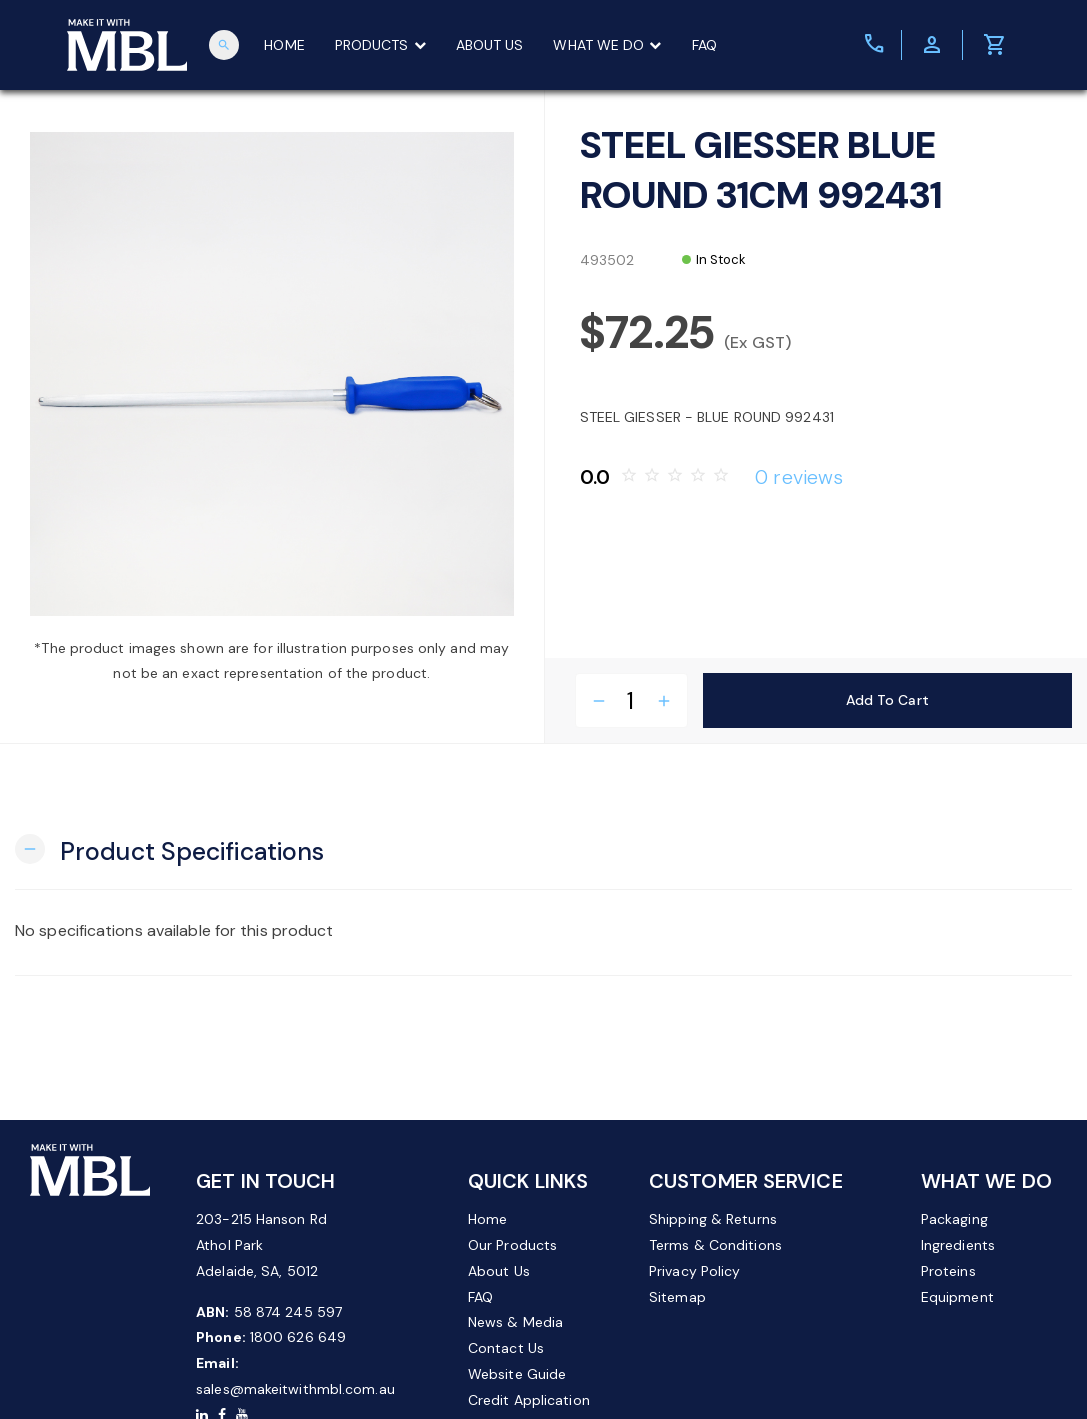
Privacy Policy (694, 1271)
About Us (499, 1271)
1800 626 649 (298, 1337)
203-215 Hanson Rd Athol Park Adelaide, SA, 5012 (261, 1245)
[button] (169, 849)
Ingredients (958, 1245)
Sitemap (677, 1297)
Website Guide (517, 1374)
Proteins (948, 1271)
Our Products (512, 1245)
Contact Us (506, 1348)
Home (487, 1219)
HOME (284, 45)
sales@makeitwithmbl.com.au (295, 1389)
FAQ (704, 45)
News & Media (515, 1322)
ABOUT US (490, 45)
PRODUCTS (380, 45)
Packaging (954, 1219)
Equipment (957, 1297)
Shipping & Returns (713, 1219)
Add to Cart (887, 700)
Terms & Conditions (715, 1245)
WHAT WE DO (607, 45)
